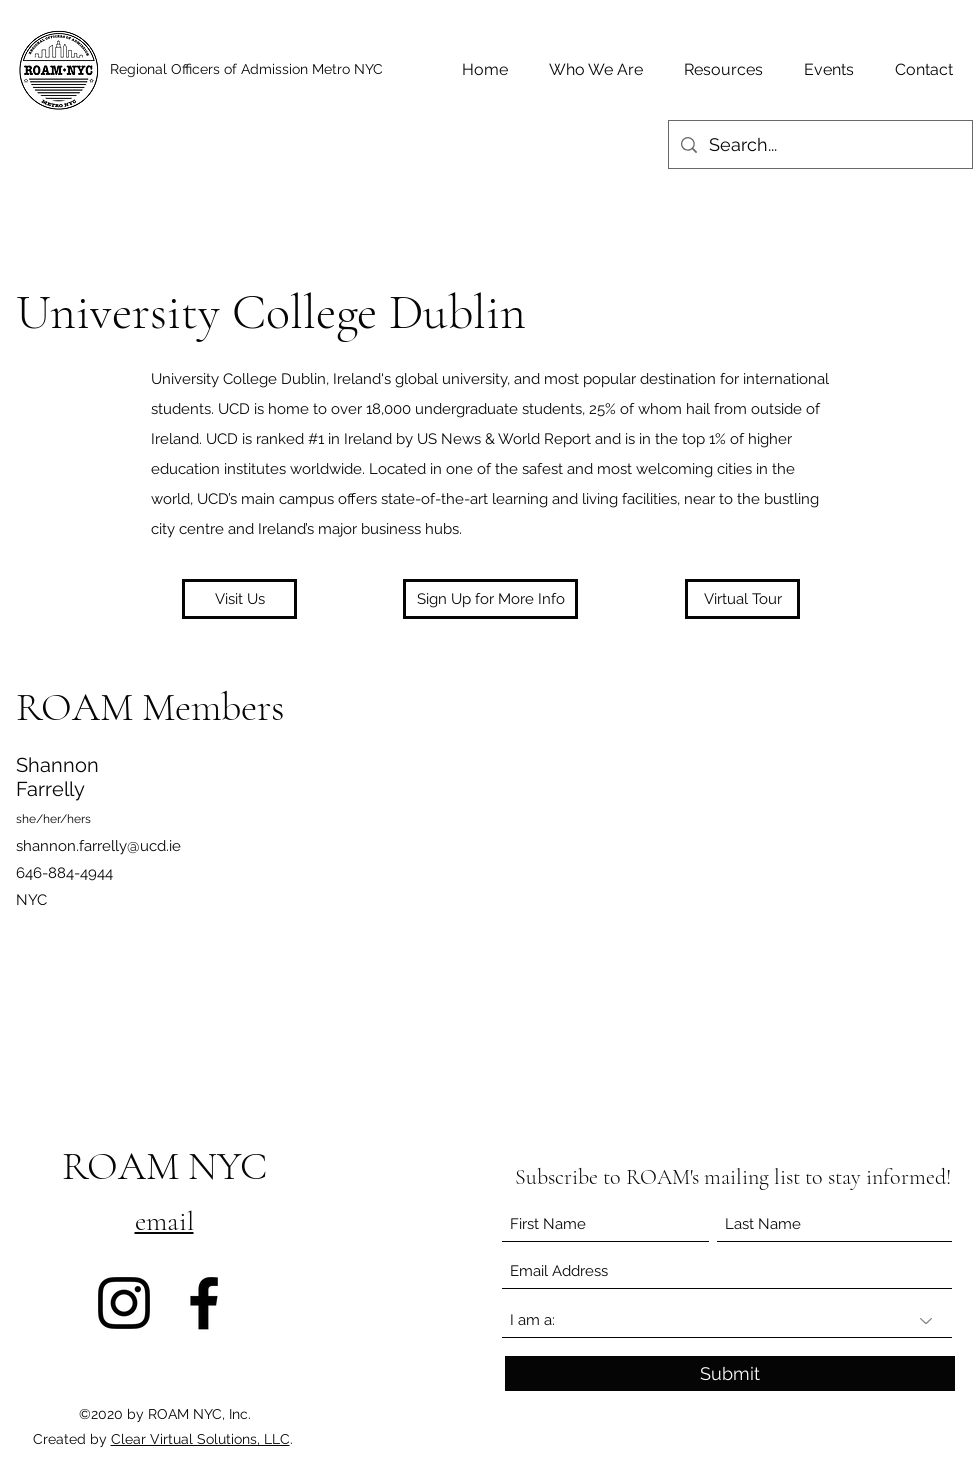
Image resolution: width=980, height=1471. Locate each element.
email (164, 1221)
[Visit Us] (239, 599)
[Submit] (730, 1373)
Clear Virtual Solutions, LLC (200, 1439)
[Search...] (819, 145)
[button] (490, 599)
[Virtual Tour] (742, 599)
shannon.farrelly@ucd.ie (98, 846)
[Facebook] (204, 1303)
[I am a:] (727, 1320)
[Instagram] (124, 1303)
